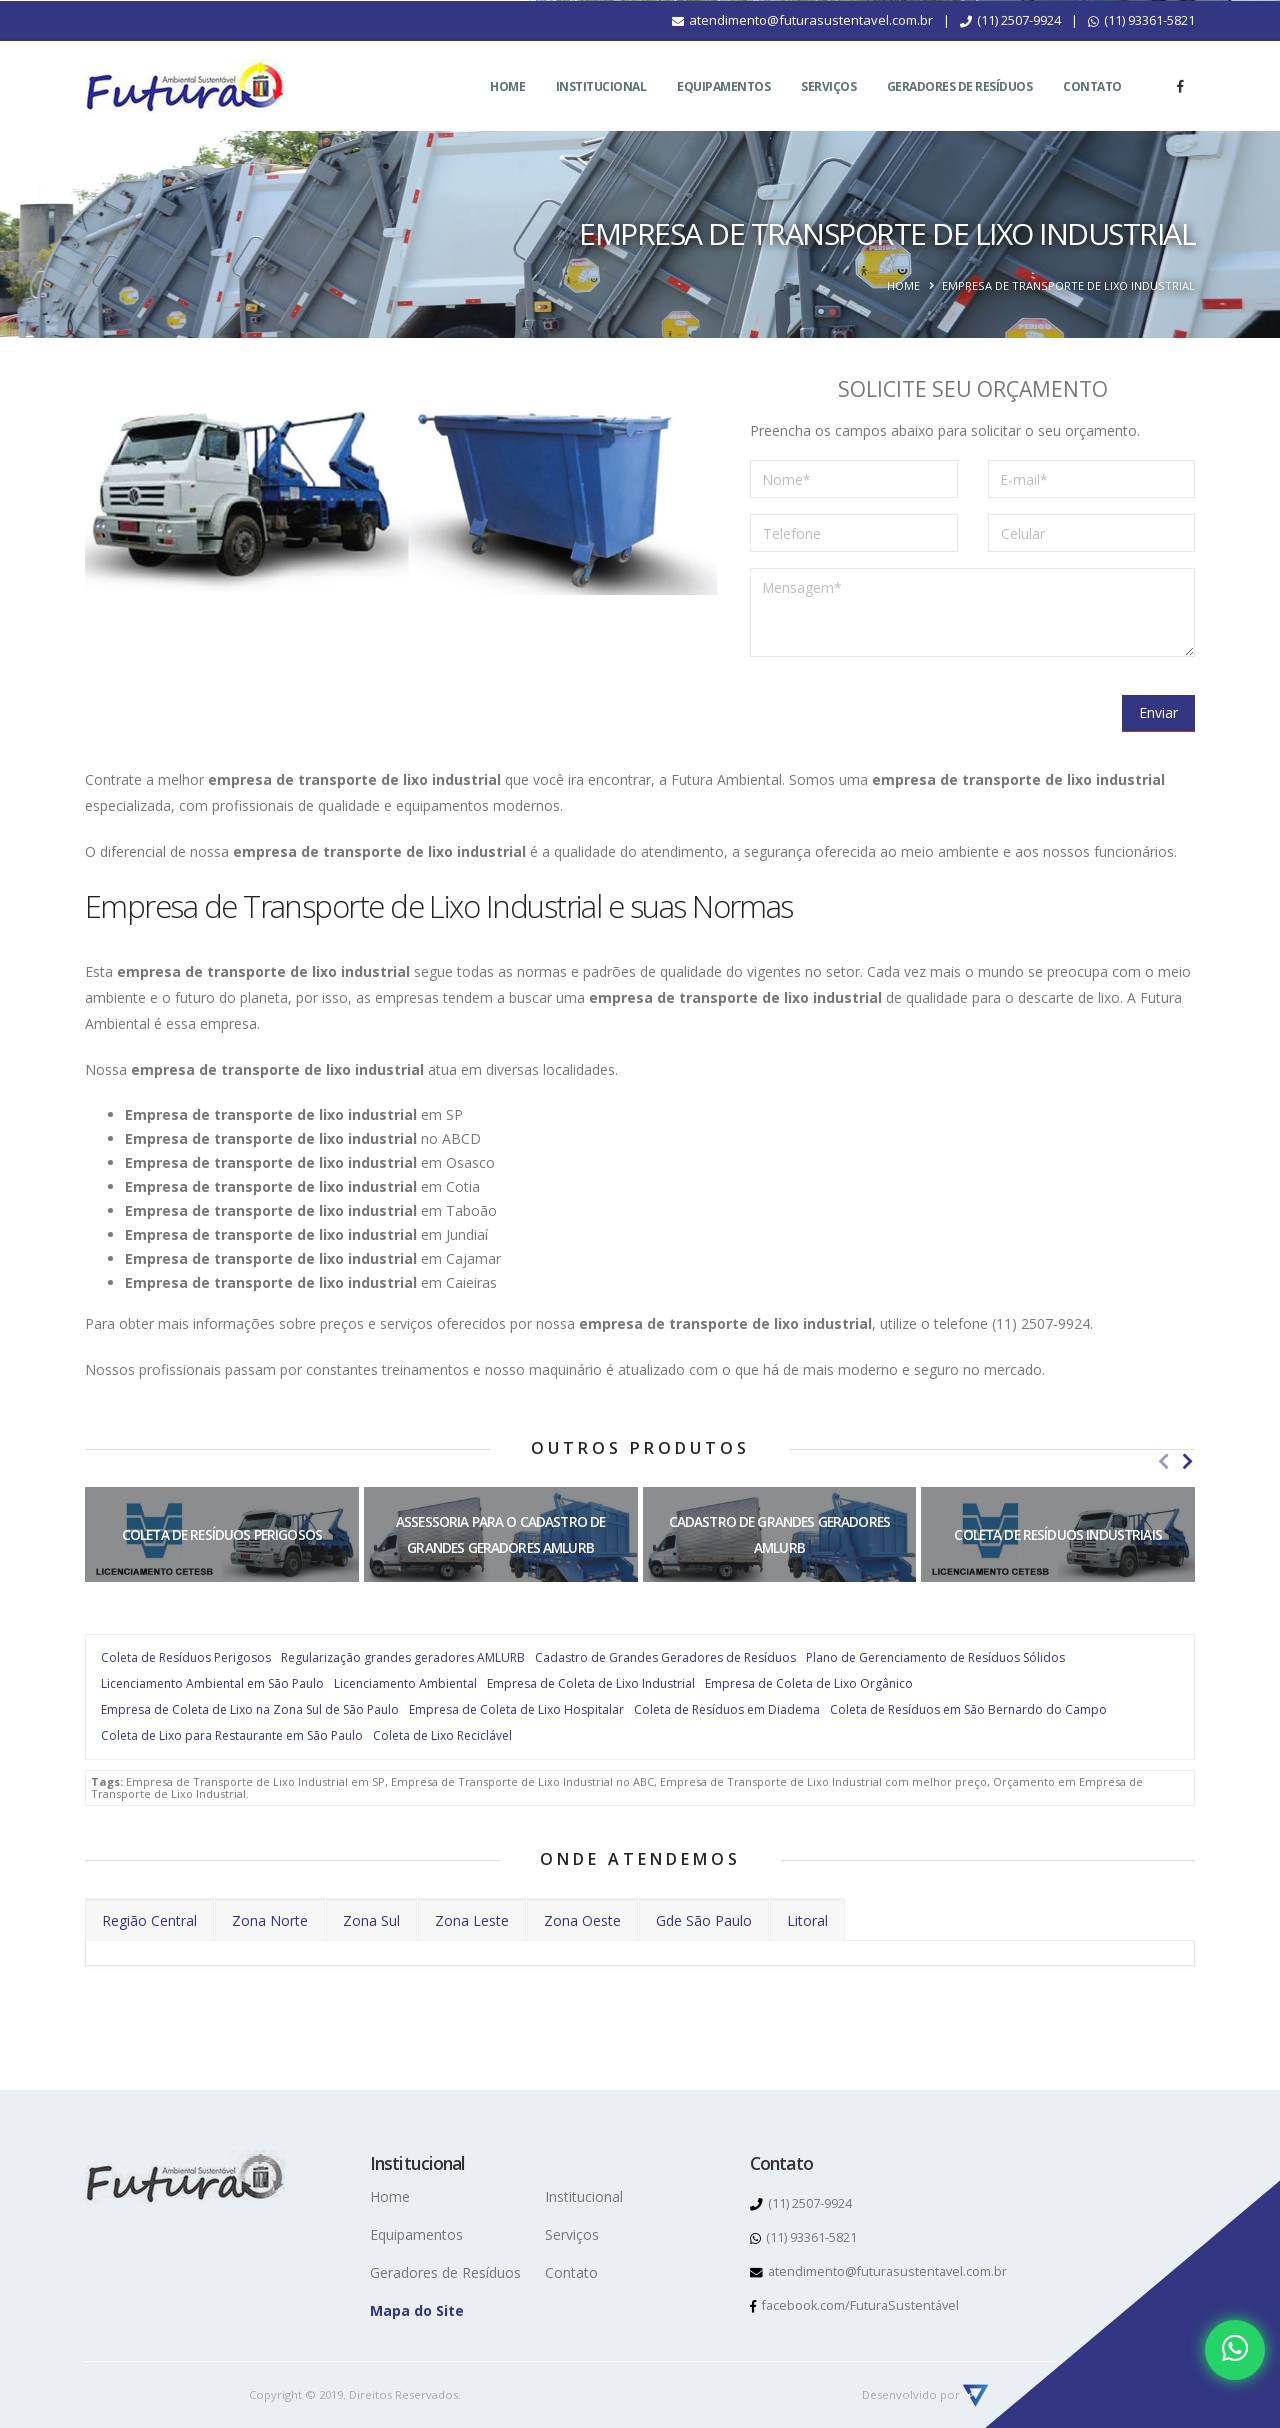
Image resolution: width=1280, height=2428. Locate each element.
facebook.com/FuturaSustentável (854, 2305)
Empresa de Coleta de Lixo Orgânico (809, 1683)
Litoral (807, 1920)
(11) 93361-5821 (1141, 44)
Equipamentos (723, 110)
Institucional (601, 110)
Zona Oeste (582, 1920)
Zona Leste (472, 1920)
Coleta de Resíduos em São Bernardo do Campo (968, 1709)
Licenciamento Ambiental (405, 1683)
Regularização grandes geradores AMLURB (403, 1657)
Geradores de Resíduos (960, 110)
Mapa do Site (417, 2310)
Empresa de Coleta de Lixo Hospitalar (516, 1709)
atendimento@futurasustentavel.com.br (802, 44)
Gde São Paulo (704, 1920)
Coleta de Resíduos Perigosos (186, 1657)
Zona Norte (270, 1920)
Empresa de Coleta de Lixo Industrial (591, 1683)
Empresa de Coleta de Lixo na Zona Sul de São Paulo (250, 1709)
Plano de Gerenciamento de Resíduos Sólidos (935, 1657)
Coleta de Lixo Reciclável (442, 1735)
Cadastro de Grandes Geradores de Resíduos (665, 1657)
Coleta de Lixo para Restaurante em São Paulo (232, 1735)
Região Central (149, 1920)
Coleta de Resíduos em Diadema (727, 1709)
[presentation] (902, 712)
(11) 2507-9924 (1010, 44)
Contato (1092, 110)
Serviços (828, 110)
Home (507, 110)
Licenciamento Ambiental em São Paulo (212, 1683)
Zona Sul (371, 1920)
